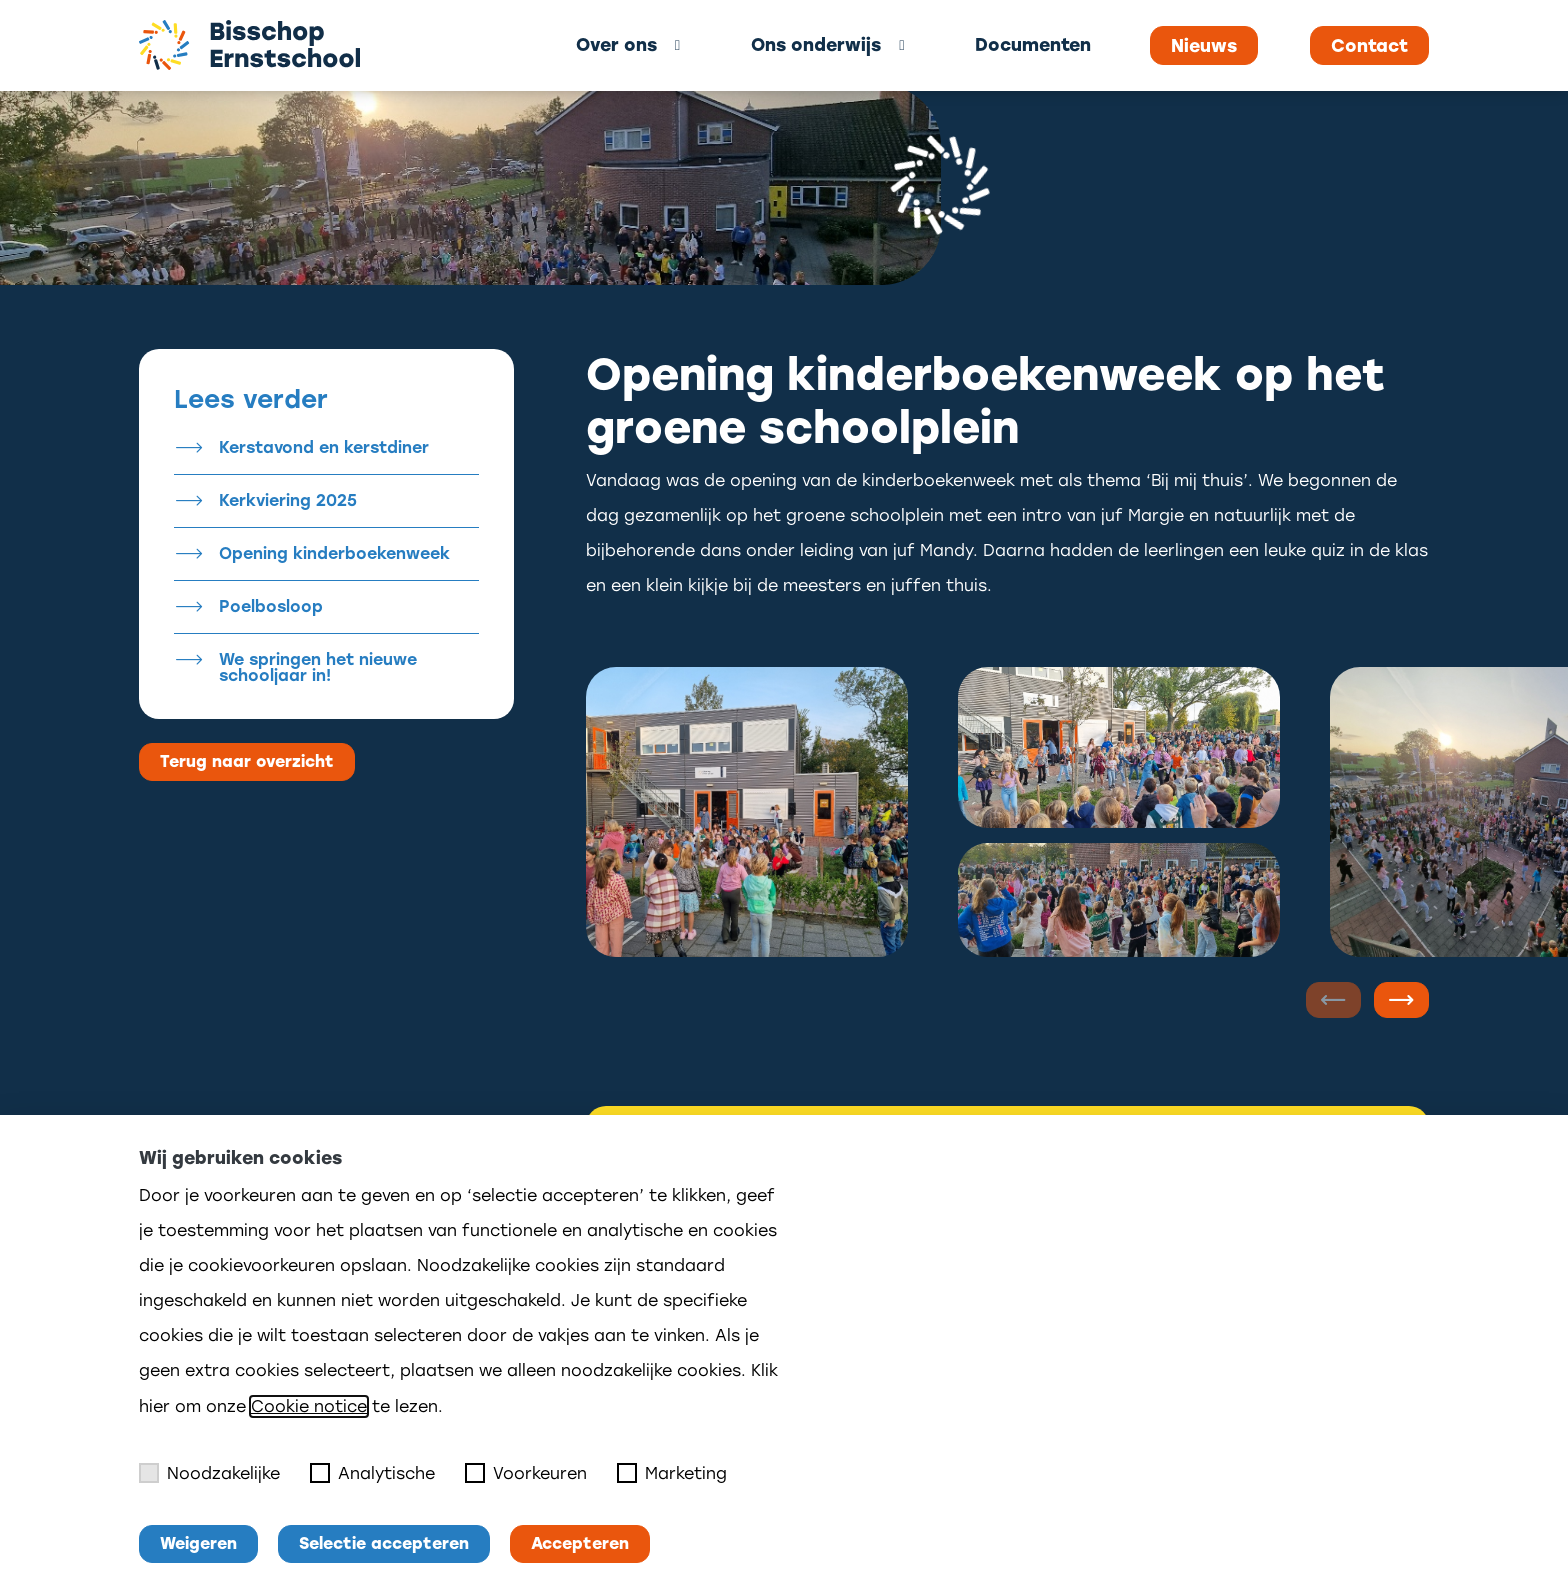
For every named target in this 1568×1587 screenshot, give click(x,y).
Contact (1369, 46)
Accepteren (580, 1543)
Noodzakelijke (209, 1473)
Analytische (372, 1473)
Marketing (672, 1473)
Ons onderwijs (816, 44)
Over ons (616, 44)
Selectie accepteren (384, 1543)
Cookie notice (309, 1406)
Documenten (1033, 44)
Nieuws (1204, 46)
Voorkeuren (526, 1473)
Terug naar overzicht (247, 761)
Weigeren (198, 1543)
